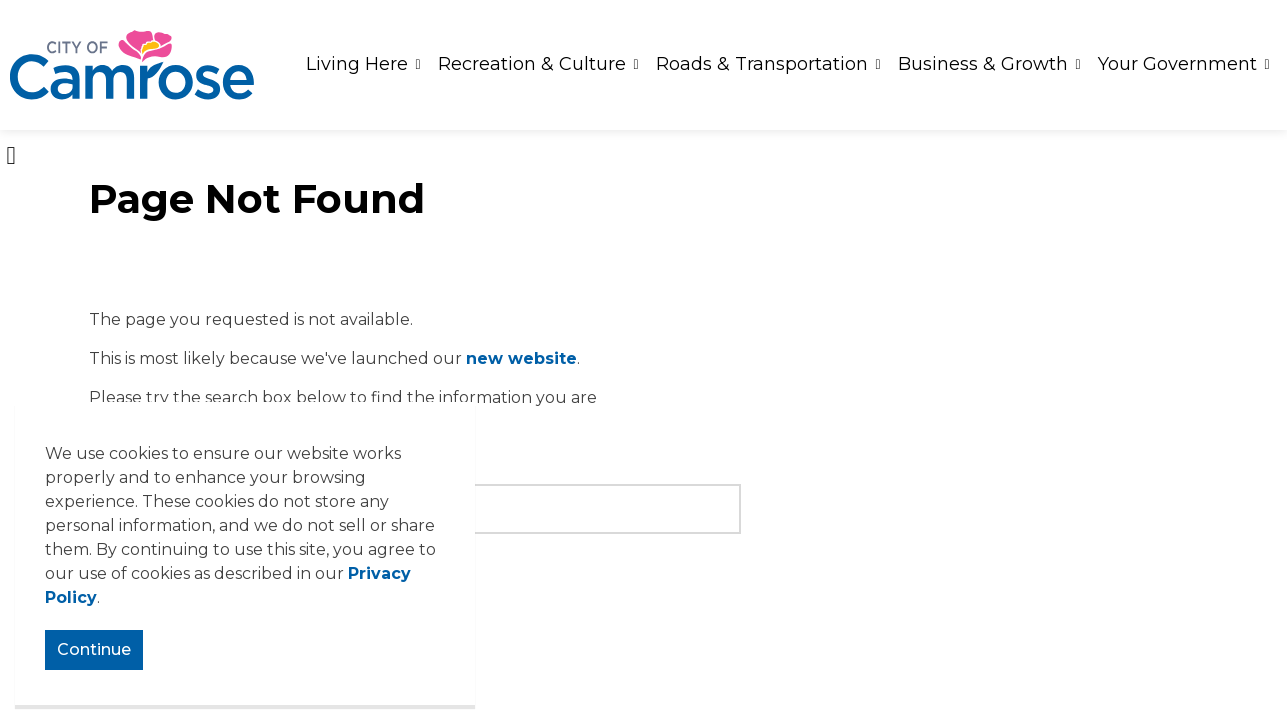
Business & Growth (983, 64)
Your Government (1177, 64)
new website (521, 358)
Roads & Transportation (762, 64)
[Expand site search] (11, 155)
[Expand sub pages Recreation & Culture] (636, 65)
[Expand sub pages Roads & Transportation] (878, 65)
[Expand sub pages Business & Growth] (1078, 65)
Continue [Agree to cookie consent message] (94, 650)
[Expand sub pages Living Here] (418, 65)
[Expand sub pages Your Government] (1267, 65)
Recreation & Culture (532, 64)
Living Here (357, 64)
